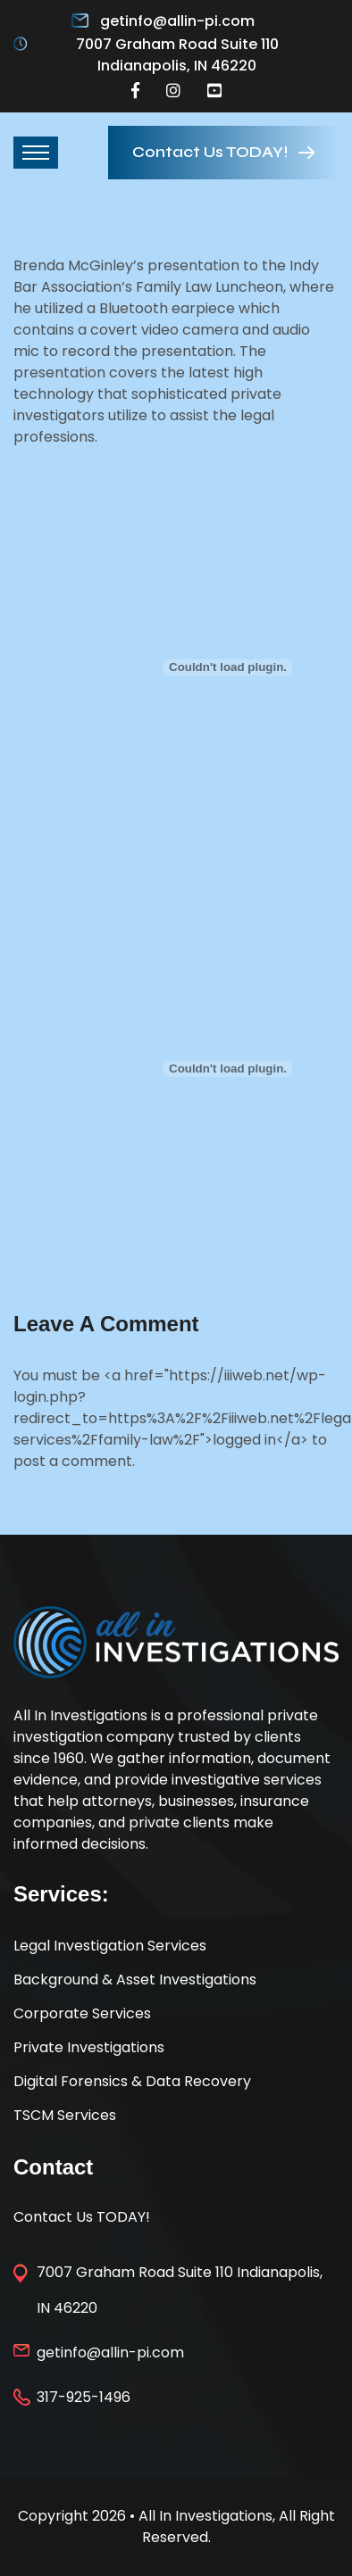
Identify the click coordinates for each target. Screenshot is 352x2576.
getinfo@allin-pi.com (177, 21)
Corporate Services (82, 2013)
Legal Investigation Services (109, 1945)
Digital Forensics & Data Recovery (132, 2081)
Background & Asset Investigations (134, 1979)
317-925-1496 (83, 2397)
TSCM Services (64, 2115)
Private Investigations (88, 2047)
